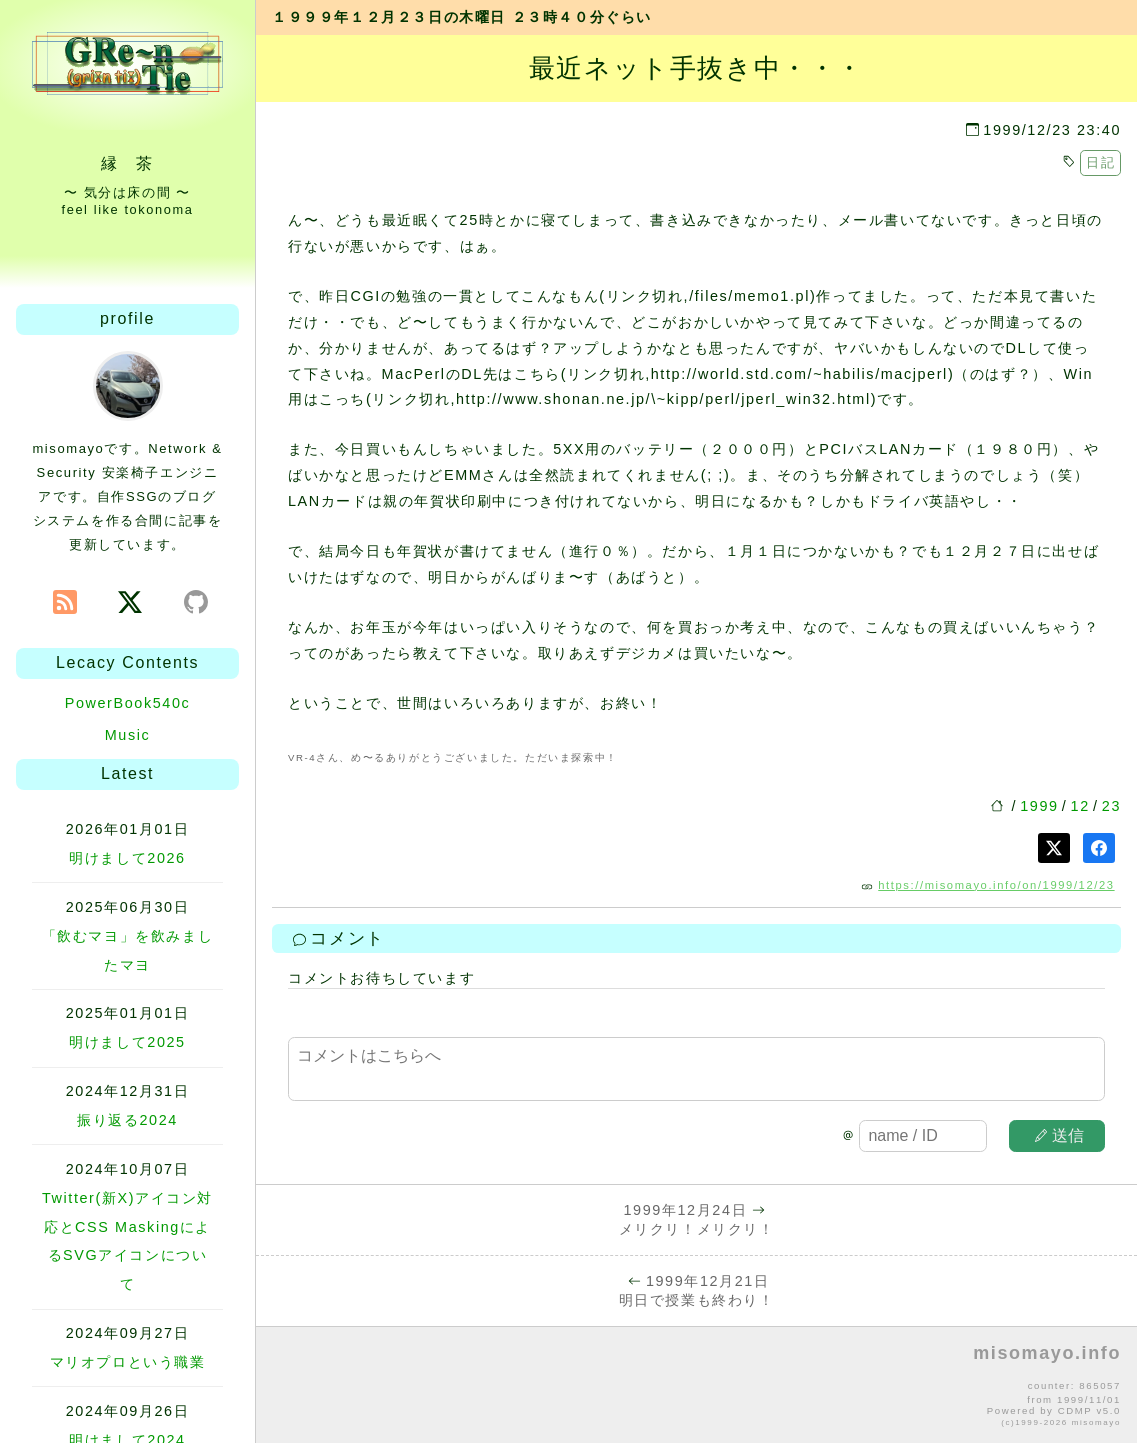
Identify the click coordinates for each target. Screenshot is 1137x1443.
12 (1080, 806)
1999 (1039, 806)
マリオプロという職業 (128, 1362)
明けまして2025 (127, 1042)
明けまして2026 (127, 858)
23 (1111, 806)
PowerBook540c (128, 703)
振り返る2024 (127, 1120)
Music (128, 735)
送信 (1060, 1135)
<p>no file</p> (696, 1386)
